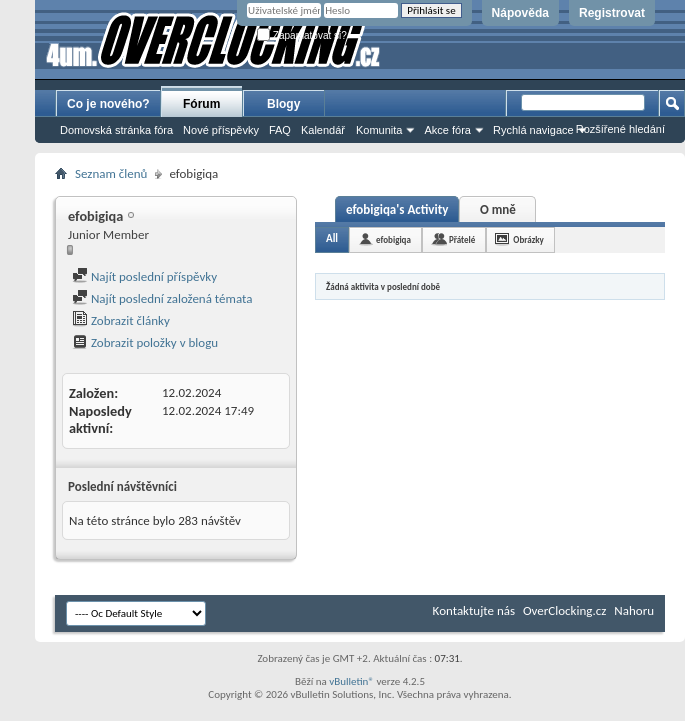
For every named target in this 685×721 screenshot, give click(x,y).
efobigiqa (393, 239)
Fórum (201, 104)
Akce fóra (447, 130)
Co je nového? (108, 104)
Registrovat (612, 13)
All (332, 238)
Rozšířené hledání (620, 129)
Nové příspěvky (221, 130)
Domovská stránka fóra (116, 130)
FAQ (280, 130)
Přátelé (462, 239)
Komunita (379, 130)
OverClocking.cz (564, 610)
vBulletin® (351, 681)
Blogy (283, 104)
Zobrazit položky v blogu (145, 342)
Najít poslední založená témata (162, 298)
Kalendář (323, 130)
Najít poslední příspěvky (144, 276)
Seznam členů (111, 173)
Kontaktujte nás (474, 610)
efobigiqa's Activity (397, 209)
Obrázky (528, 239)
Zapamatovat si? (302, 35)
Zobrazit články (121, 320)
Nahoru (634, 610)
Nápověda (520, 13)
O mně (498, 209)
